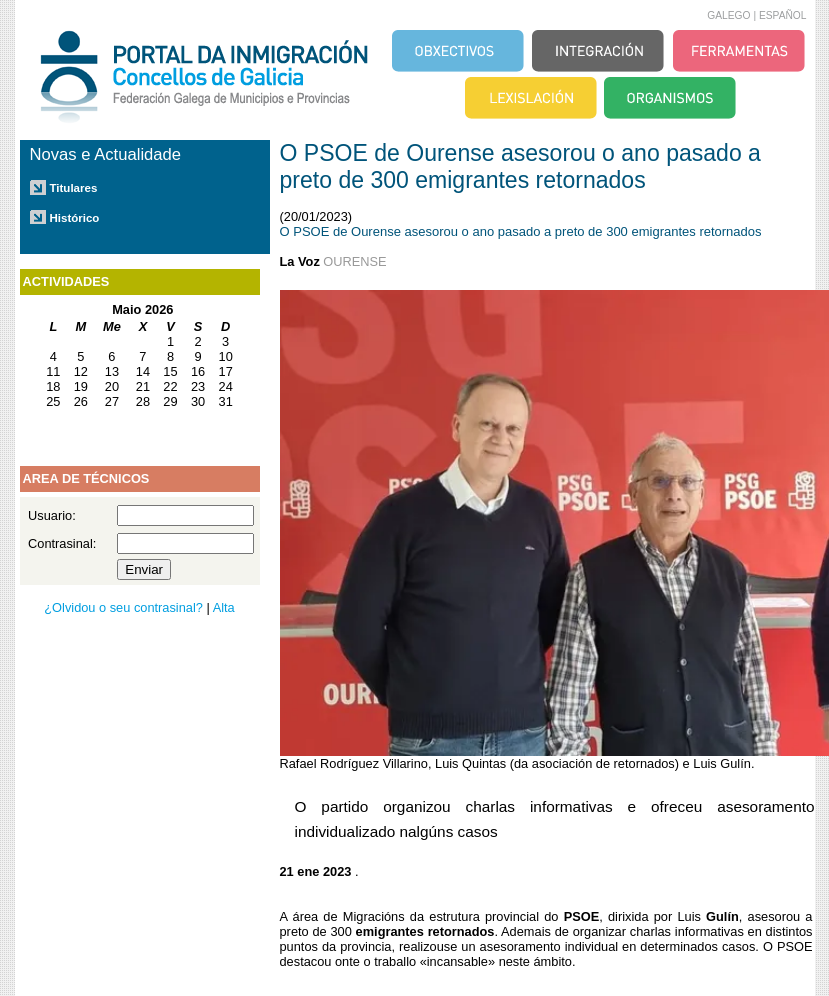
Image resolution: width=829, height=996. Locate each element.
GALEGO (728, 15)
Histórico (75, 218)
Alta (224, 607)
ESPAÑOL (783, 15)
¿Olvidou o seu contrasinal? (123, 607)
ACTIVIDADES (66, 281)
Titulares (74, 188)
